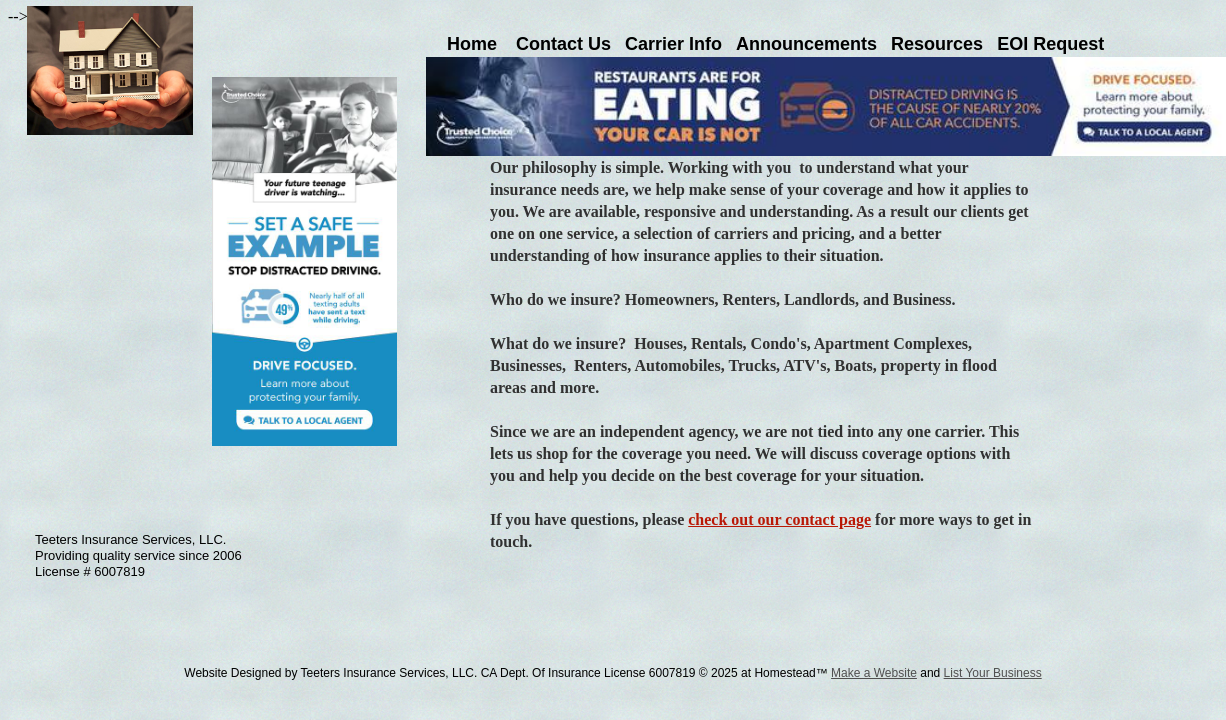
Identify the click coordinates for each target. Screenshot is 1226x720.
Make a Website (874, 673)
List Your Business (993, 673)
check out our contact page (779, 519)
